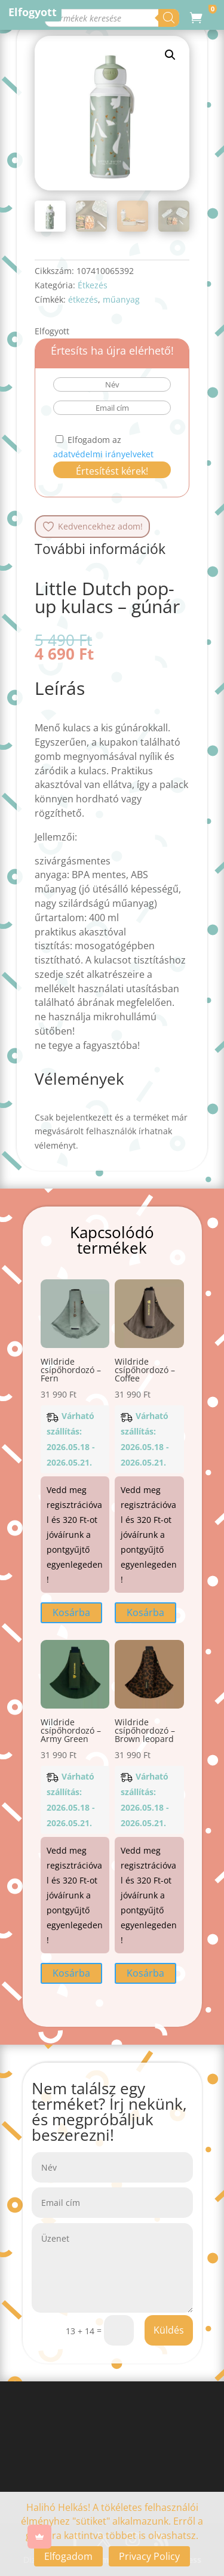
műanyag (121, 299)
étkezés (83, 299)
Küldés (169, 2330)
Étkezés (93, 285)
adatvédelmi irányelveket (103, 454)
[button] (170, 55)
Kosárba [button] (71, 1612)
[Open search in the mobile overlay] (113, 18)
